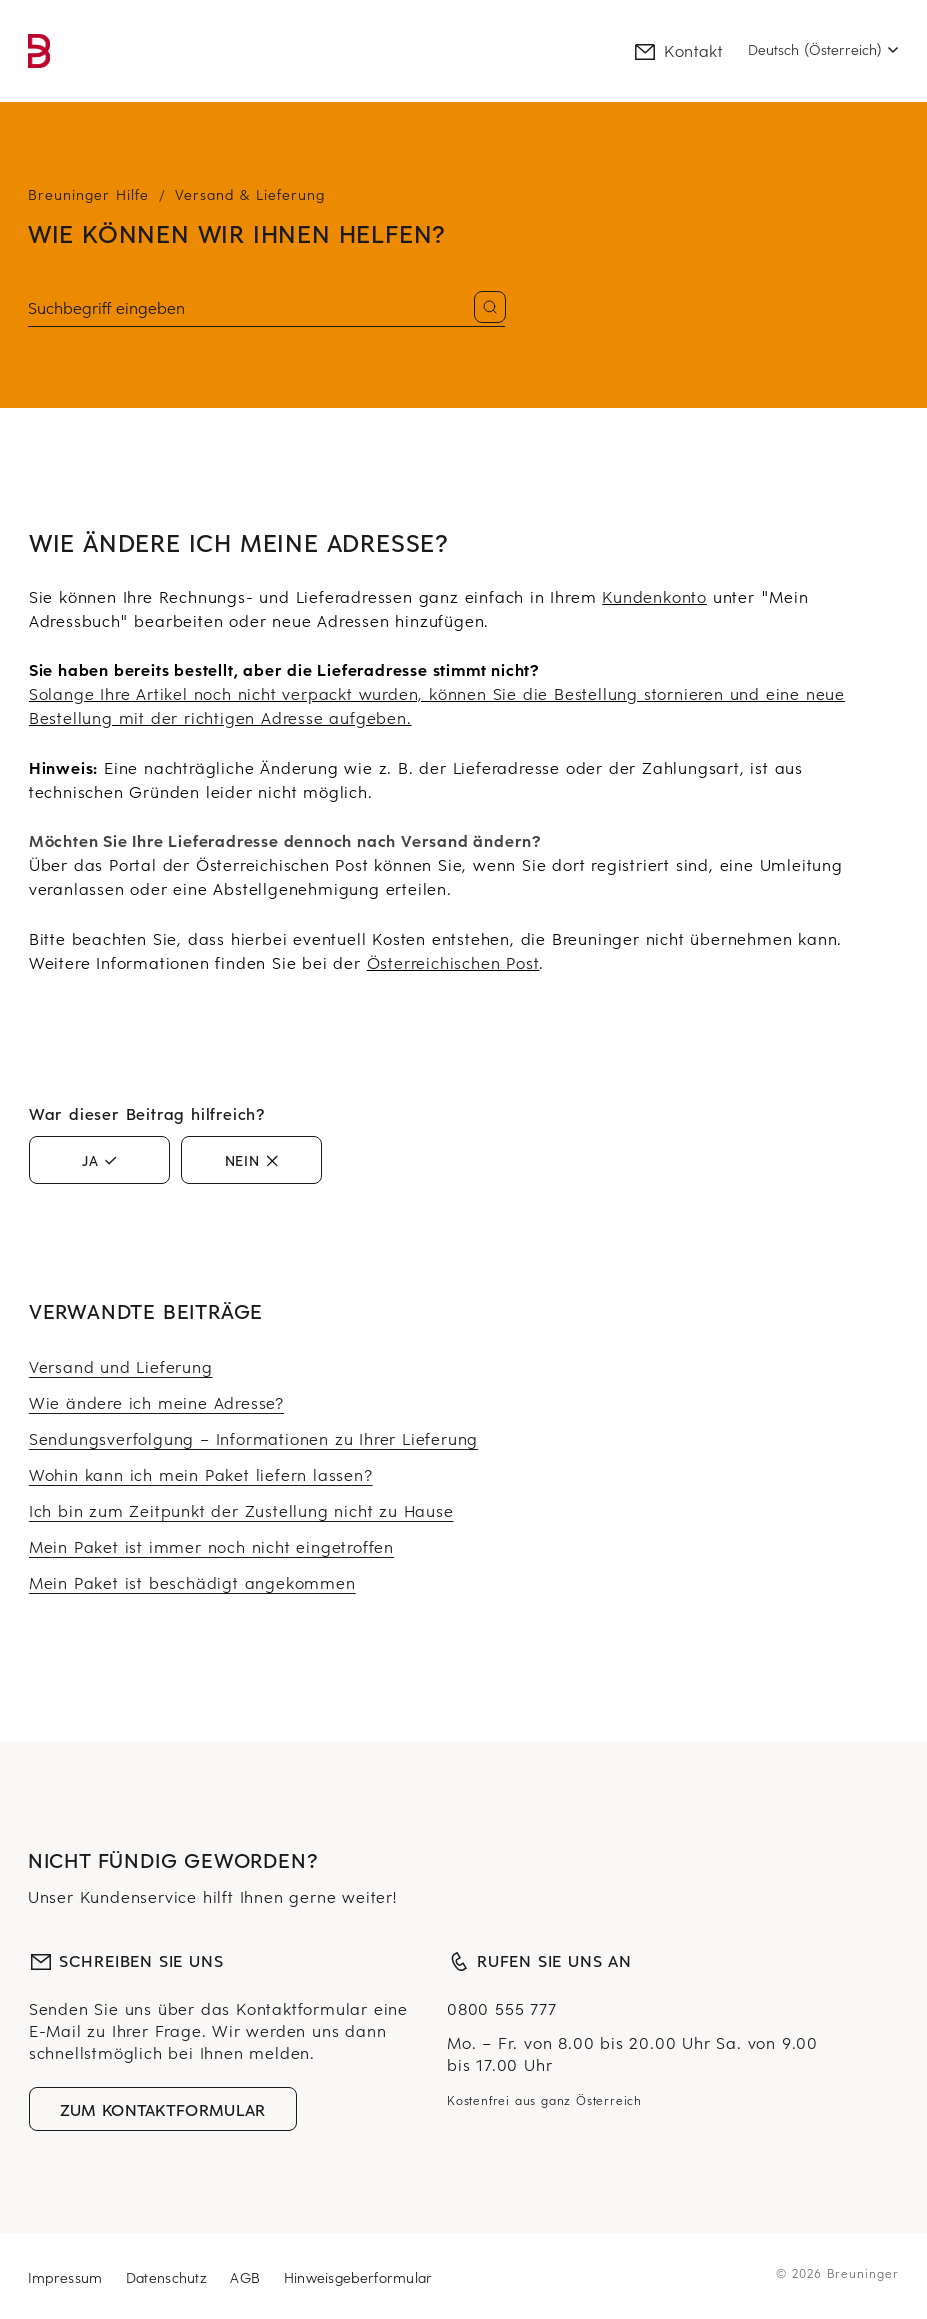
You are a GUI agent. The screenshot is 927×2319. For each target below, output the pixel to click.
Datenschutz (169, 2277)
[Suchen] (266, 309)
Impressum (68, 2277)
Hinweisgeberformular (358, 2277)
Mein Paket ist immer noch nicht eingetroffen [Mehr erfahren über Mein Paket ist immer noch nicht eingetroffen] (211, 1546)
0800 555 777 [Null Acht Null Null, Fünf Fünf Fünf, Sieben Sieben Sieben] (502, 2008)
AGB (247, 2277)
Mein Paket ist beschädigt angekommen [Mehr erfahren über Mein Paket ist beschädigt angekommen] (192, 1582)
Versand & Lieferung (250, 194)
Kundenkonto (654, 596)
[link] (39, 51)
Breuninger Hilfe (88, 194)
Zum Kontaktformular (163, 2109)
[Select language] (823, 50)
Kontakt (678, 50)
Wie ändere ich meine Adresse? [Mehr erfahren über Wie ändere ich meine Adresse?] (156, 1402)
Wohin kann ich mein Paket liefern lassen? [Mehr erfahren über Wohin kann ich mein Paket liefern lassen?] (201, 1474)
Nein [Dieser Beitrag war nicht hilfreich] (242, 1160)
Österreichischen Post (453, 962)
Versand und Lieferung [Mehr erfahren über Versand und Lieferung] (121, 1366)
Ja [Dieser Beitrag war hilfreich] (90, 1160)
